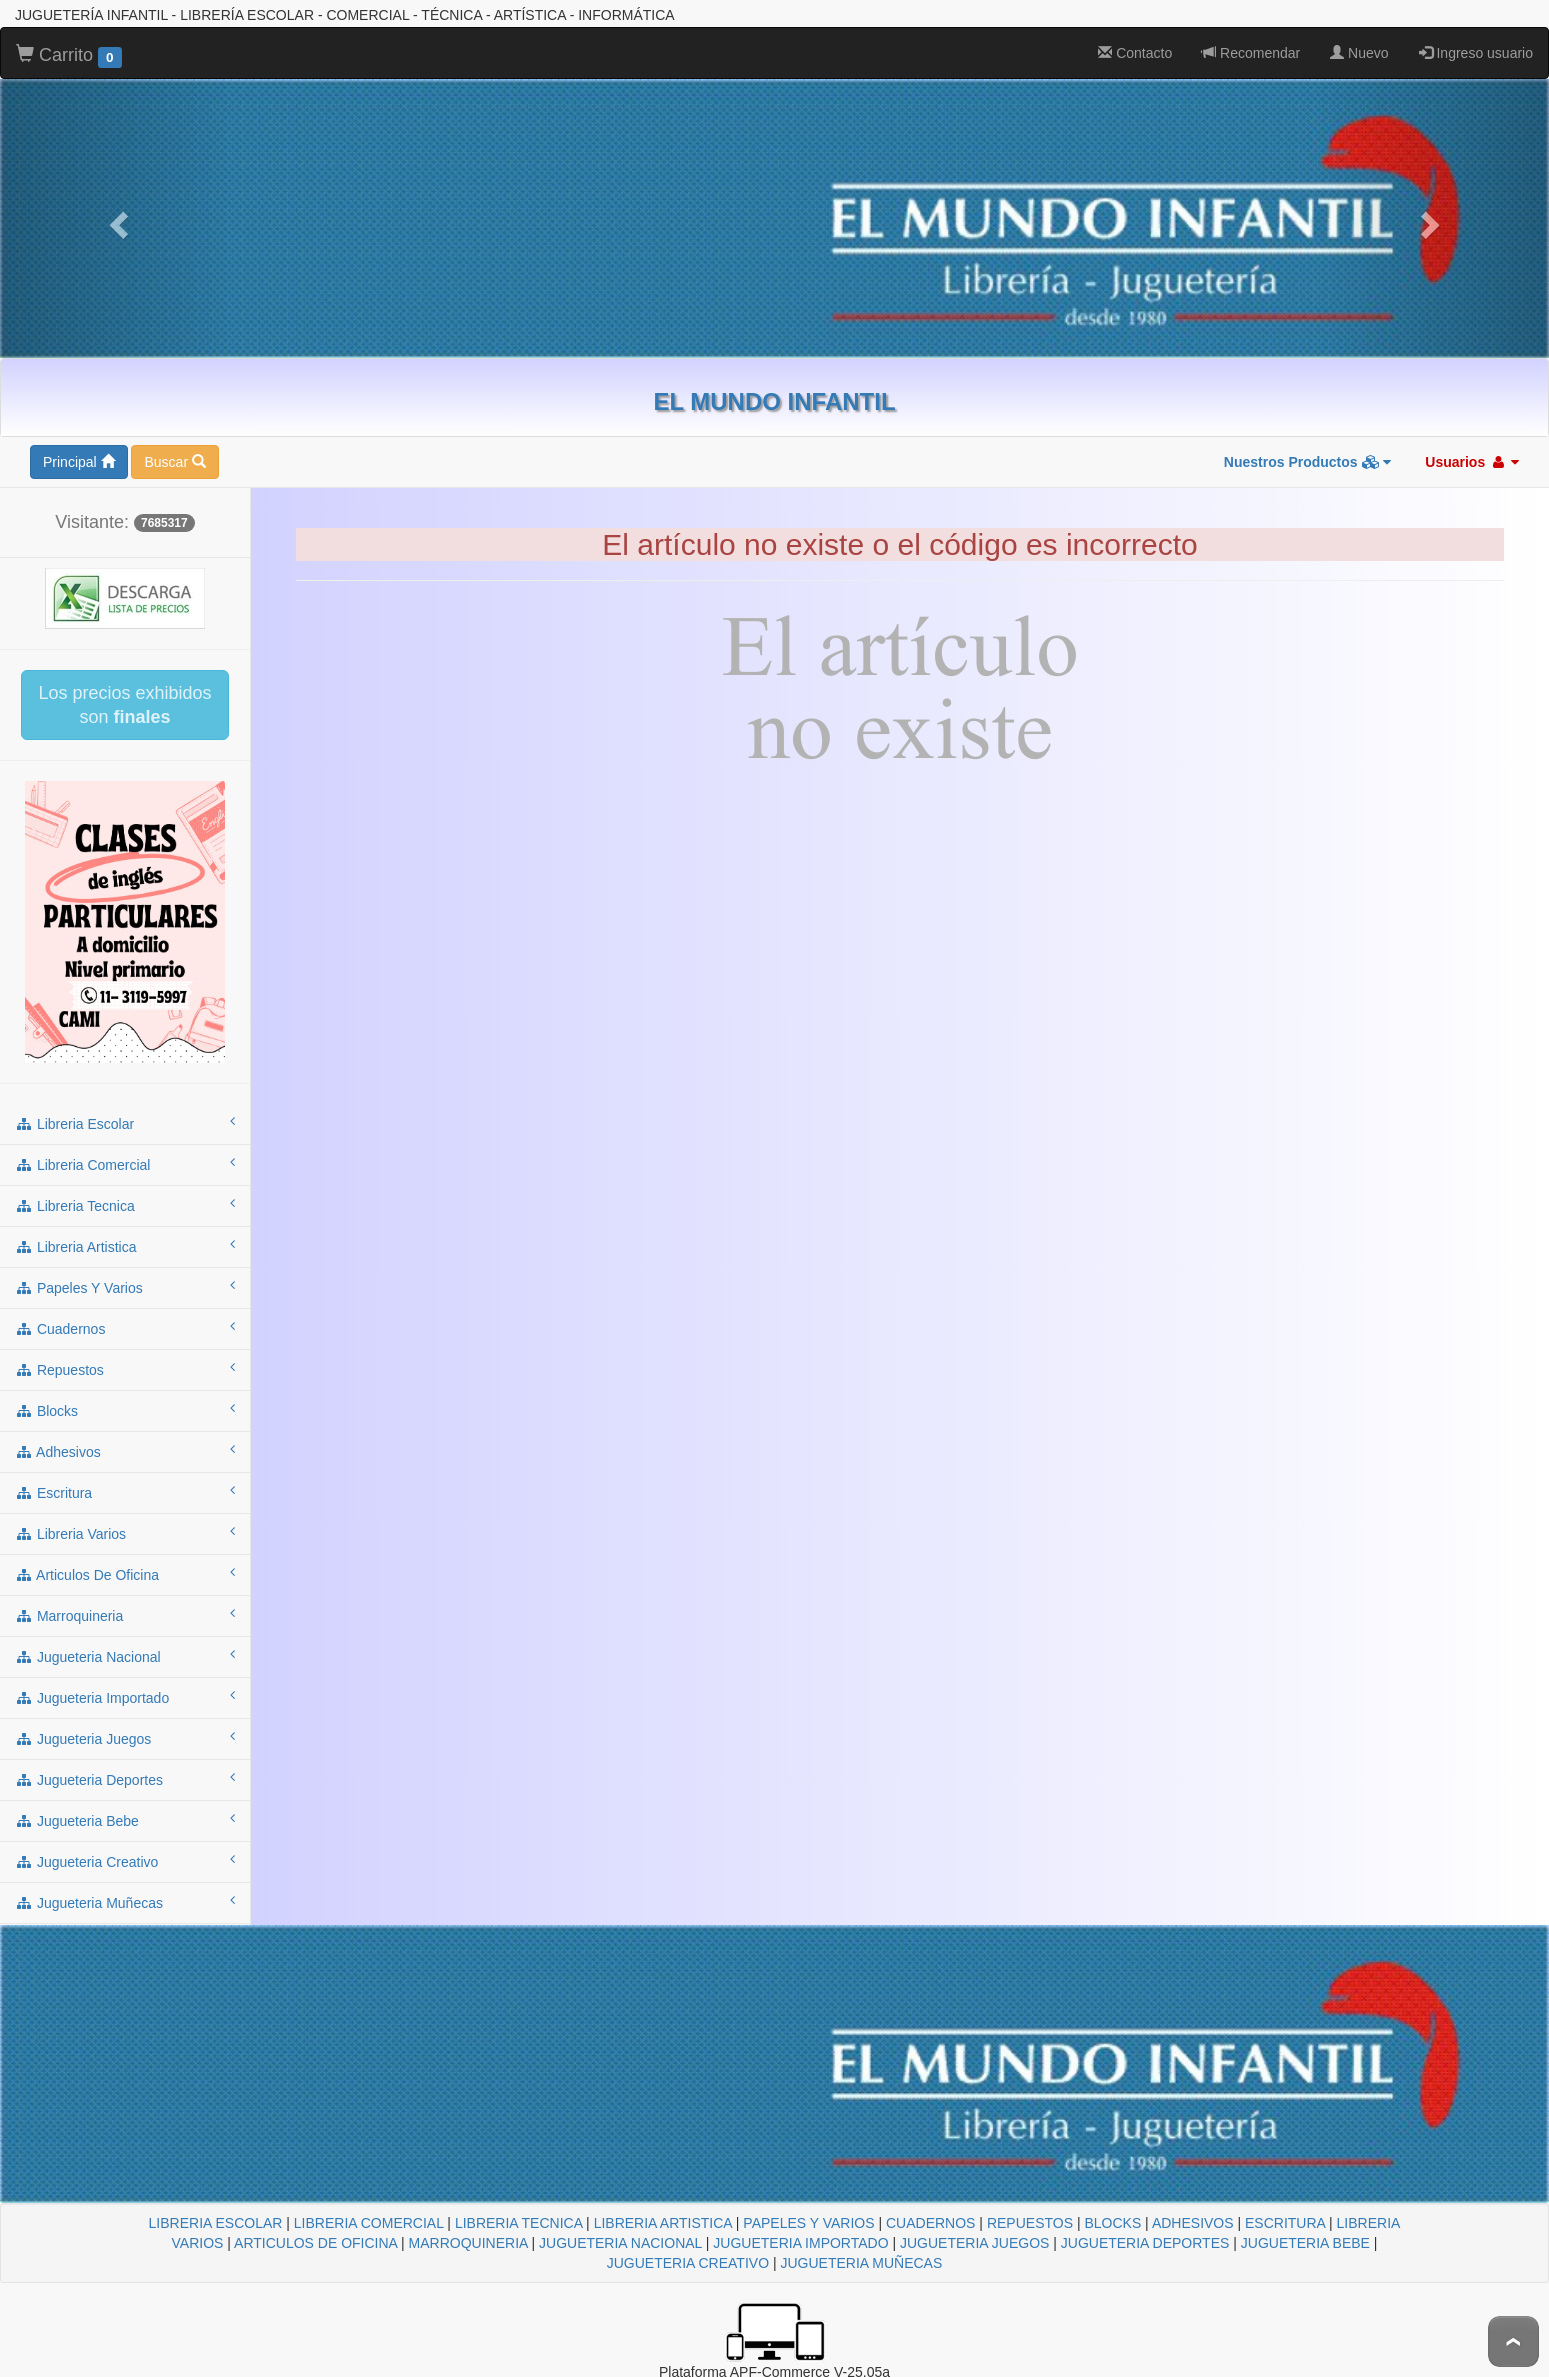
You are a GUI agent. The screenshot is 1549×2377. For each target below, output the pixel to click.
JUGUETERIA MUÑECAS (861, 2263)
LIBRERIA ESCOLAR (216, 2223)
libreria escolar (125, 1123)
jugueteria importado (125, 1697)
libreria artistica (125, 1246)
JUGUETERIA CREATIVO (688, 2263)
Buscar (174, 462)
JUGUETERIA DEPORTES (1145, 2243)
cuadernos (125, 1328)
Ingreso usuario (1476, 53)
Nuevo (1359, 53)
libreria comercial (125, 1164)
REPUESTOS (1030, 2223)
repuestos (125, 1369)
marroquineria (125, 1615)
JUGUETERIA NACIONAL (620, 2243)
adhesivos (125, 1451)
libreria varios (125, 1533)
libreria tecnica (125, 1205)
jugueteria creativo (125, 1861)
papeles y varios (125, 1287)
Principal (79, 462)
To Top (1513, 2341)
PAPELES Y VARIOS (808, 2223)
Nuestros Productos (1308, 462)
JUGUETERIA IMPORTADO (800, 2243)
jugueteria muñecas (125, 1902)
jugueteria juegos (125, 1738)
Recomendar (1251, 53)
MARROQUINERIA (468, 2243)
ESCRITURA (1285, 2223)
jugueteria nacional (125, 1656)
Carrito (69, 56)
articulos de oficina (125, 1574)
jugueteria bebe (125, 1820)
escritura (125, 1492)
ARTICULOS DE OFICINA (315, 2243)
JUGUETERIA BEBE (1305, 2243)
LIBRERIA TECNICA (518, 2223)
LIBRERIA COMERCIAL (369, 2223)
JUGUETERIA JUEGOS (974, 2243)
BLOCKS (1112, 2223)
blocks (125, 1410)
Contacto (1135, 53)
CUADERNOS (930, 2223)
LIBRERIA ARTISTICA (663, 2223)
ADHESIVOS (1193, 2223)
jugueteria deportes (125, 1779)
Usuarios (1472, 462)
